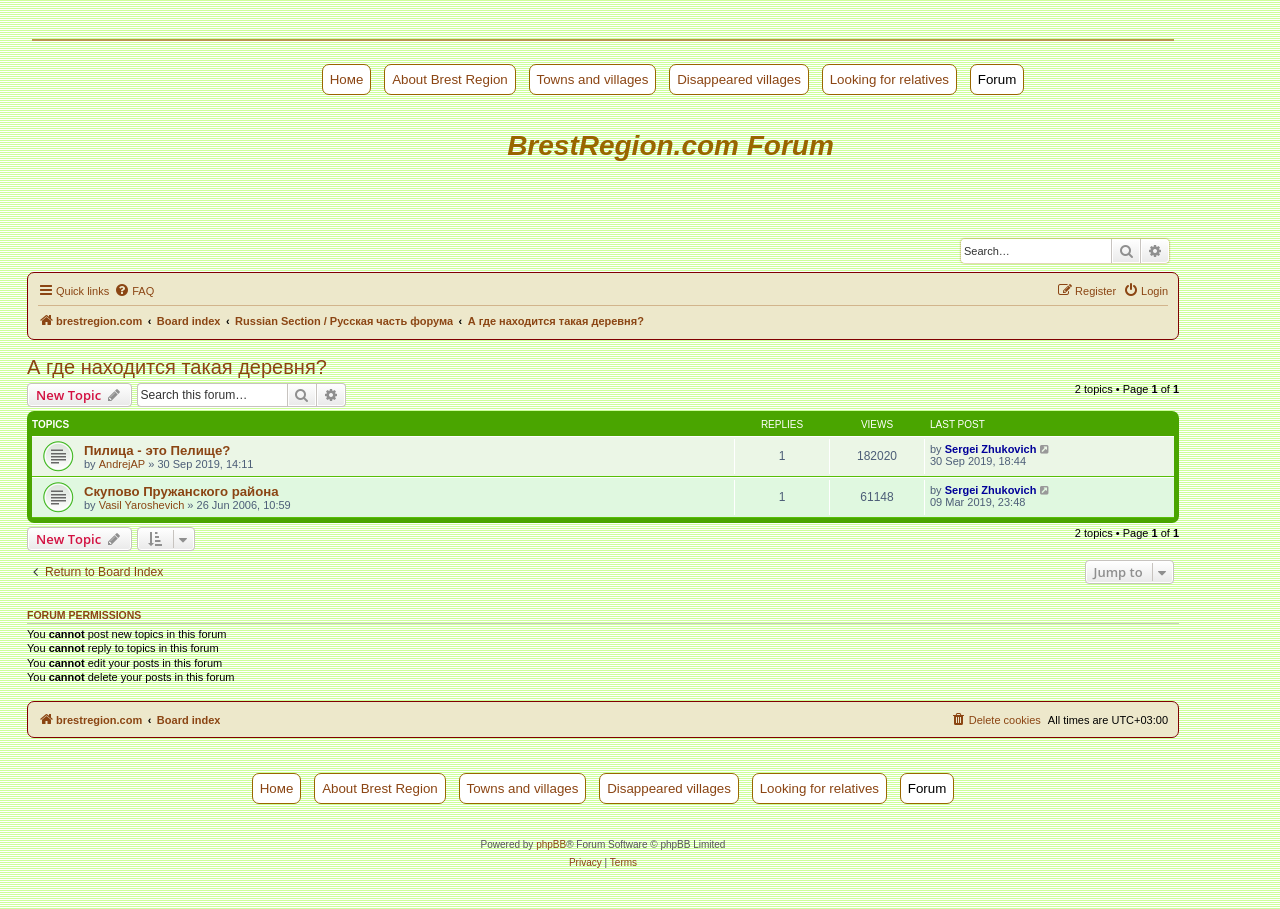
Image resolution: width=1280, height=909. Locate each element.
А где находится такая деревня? (177, 367)
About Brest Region (450, 79)
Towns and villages (593, 79)
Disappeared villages (739, 79)
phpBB (551, 844)
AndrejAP (122, 464)
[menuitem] (134, 291)
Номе (347, 79)
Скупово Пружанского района (181, 491)
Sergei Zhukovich (991, 449)
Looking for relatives (889, 79)
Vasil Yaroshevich (142, 505)
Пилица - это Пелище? (157, 450)
